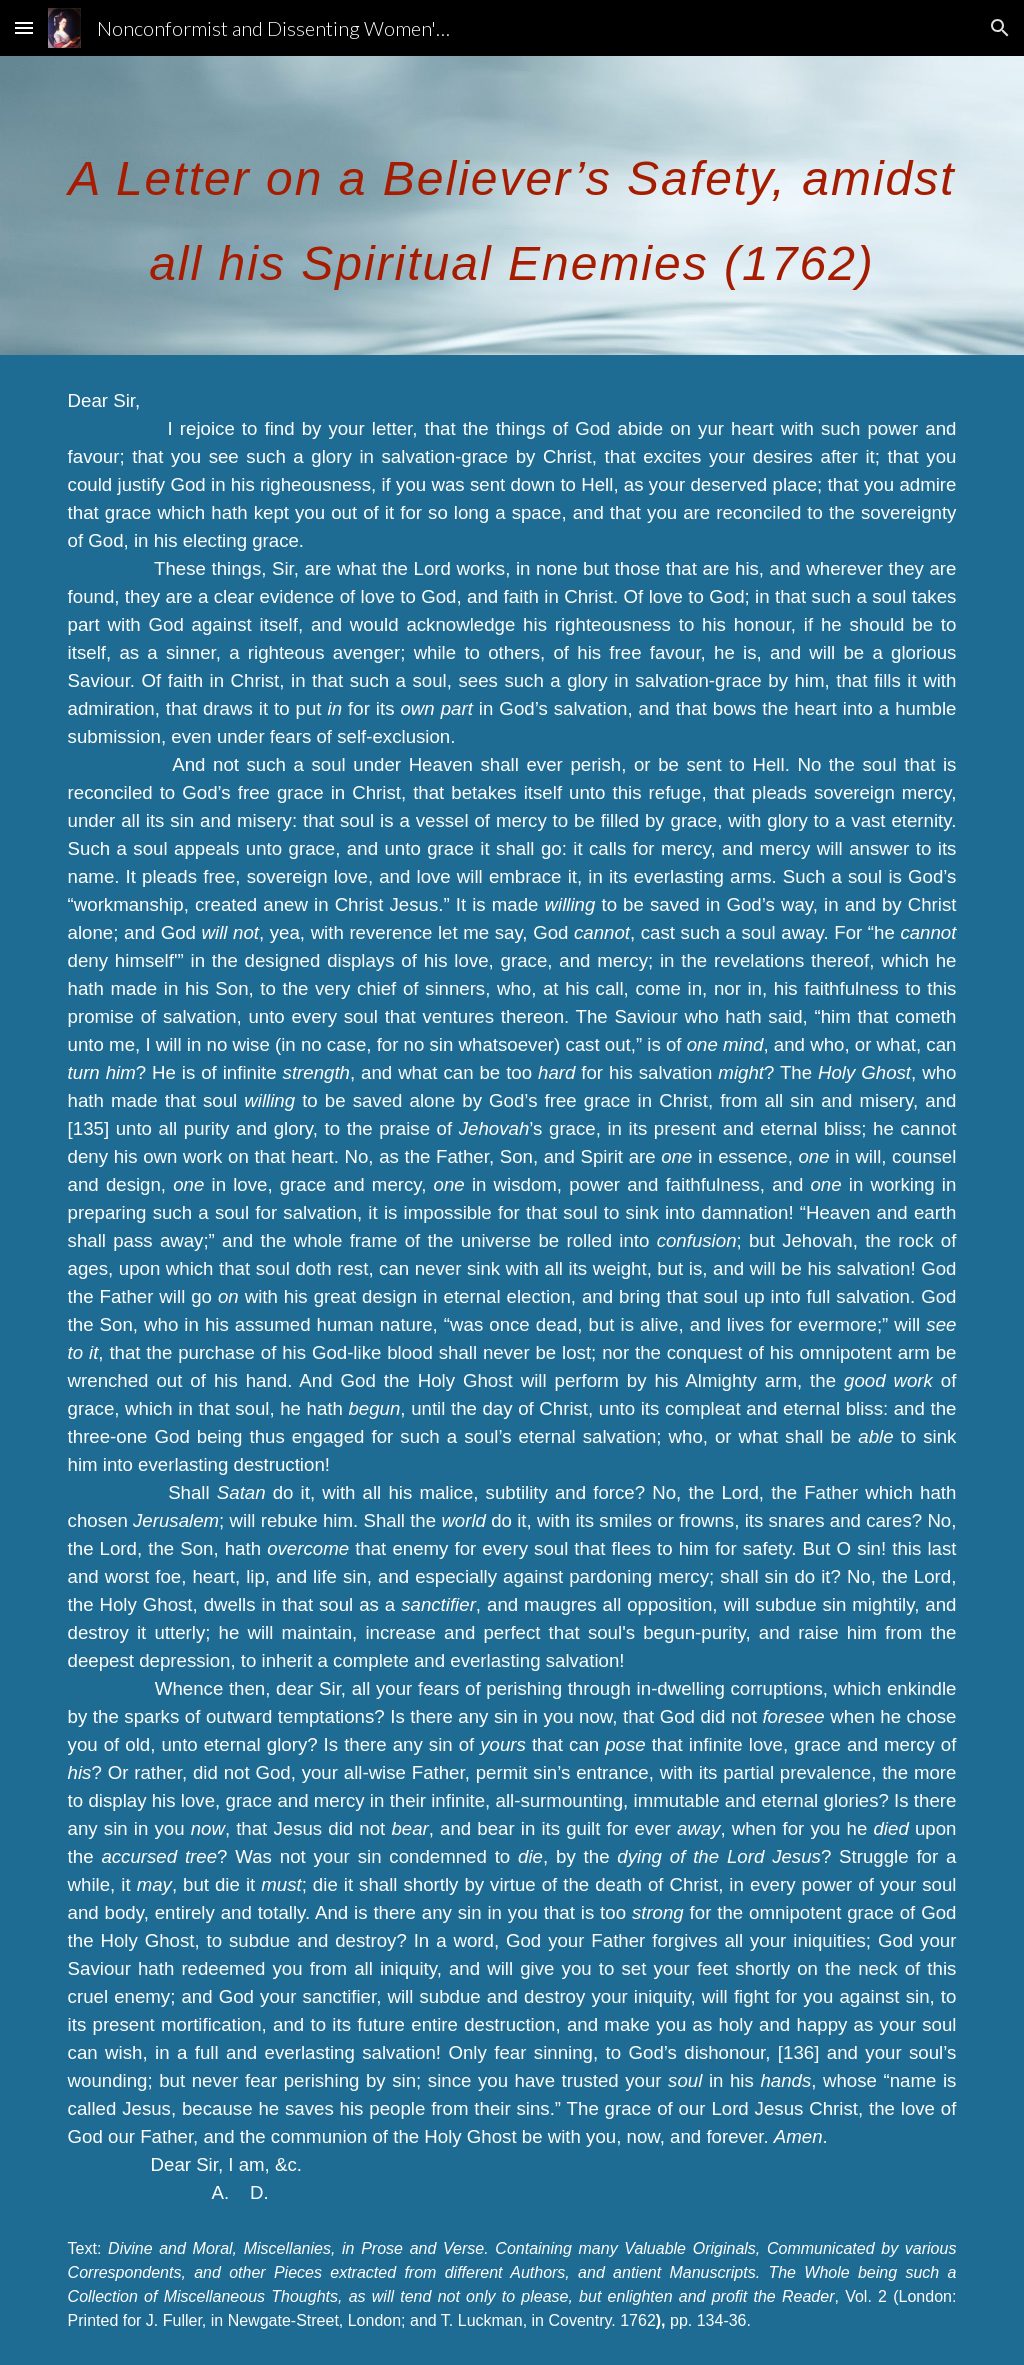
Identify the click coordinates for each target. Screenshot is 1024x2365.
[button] (24, 27)
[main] (512, 205)
